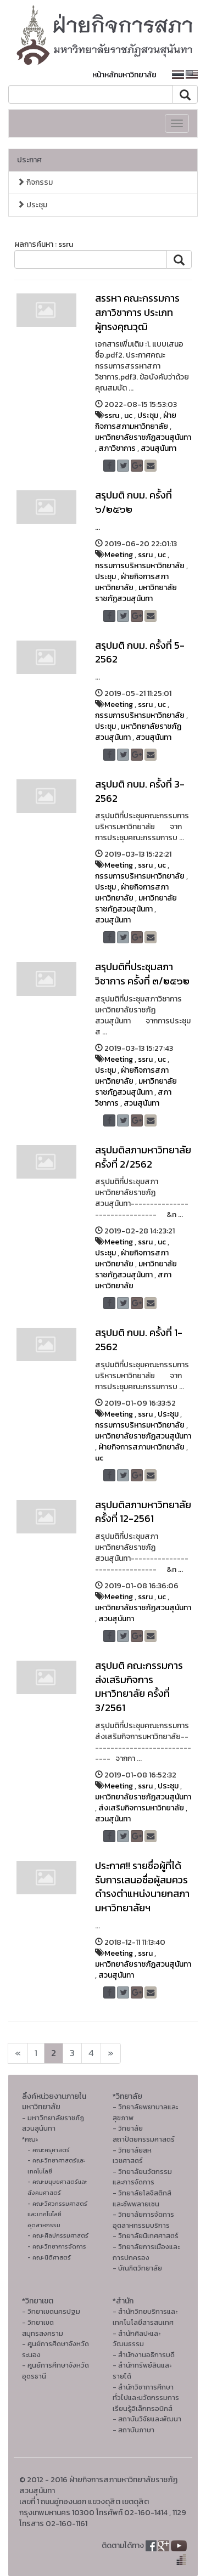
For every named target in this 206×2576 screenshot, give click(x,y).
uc (128, 415)
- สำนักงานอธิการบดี (144, 2354)
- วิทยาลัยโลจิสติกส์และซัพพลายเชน (142, 2198)
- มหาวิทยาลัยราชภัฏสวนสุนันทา (53, 2123)
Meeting (118, 555)
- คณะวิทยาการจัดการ (56, 2246)
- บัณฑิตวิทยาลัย (137, 2268)
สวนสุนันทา (158, 448)
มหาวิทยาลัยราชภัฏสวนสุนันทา (143, 437)
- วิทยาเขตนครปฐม (51, 2311)
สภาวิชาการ (117, 448)
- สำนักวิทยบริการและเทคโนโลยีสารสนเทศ (145, 2317)
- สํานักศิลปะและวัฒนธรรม (136, 2338)
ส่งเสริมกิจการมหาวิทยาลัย (141, 1808)
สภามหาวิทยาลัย (133, 1280)
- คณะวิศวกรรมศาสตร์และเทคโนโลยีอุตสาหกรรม (57, 2214)
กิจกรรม (35, 182)
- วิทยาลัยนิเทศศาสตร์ (146, 2235)
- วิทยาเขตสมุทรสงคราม (42, 2328)
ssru (111, 415)
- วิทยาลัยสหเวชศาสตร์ (132, 2155)
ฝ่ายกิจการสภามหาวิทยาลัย (135, 421)
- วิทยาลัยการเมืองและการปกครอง (146, 2252)
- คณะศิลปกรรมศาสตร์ (57, 2235)
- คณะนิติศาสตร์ (49, 2257)
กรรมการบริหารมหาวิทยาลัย (140, 565)
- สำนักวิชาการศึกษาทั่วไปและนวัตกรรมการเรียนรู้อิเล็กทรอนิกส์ (146, 2398)
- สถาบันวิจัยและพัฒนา (147, 2419)
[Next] (18, 2053)
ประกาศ (29, 160)
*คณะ (30, 2139)
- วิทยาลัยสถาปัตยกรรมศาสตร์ (144, 2133)
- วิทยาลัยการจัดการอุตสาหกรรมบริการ (143, 2219)
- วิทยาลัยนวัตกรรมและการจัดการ (142, 2177)
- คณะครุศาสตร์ (48, 2149)
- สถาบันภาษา (133, 2430)
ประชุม (32, 205)
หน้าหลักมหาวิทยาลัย (124, 75)
